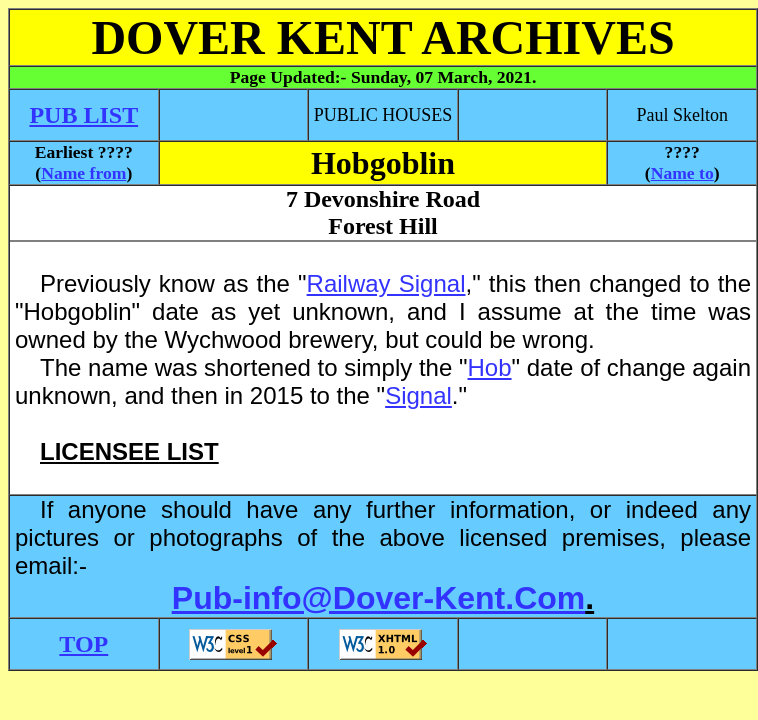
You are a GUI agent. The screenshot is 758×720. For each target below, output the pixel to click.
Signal (418, 395)
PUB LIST (83, 115)
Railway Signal (386, 283)
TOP (83, 644)
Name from (83, 173)
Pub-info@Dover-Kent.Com (378, 598)
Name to (682, 173)
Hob (490, 367)
